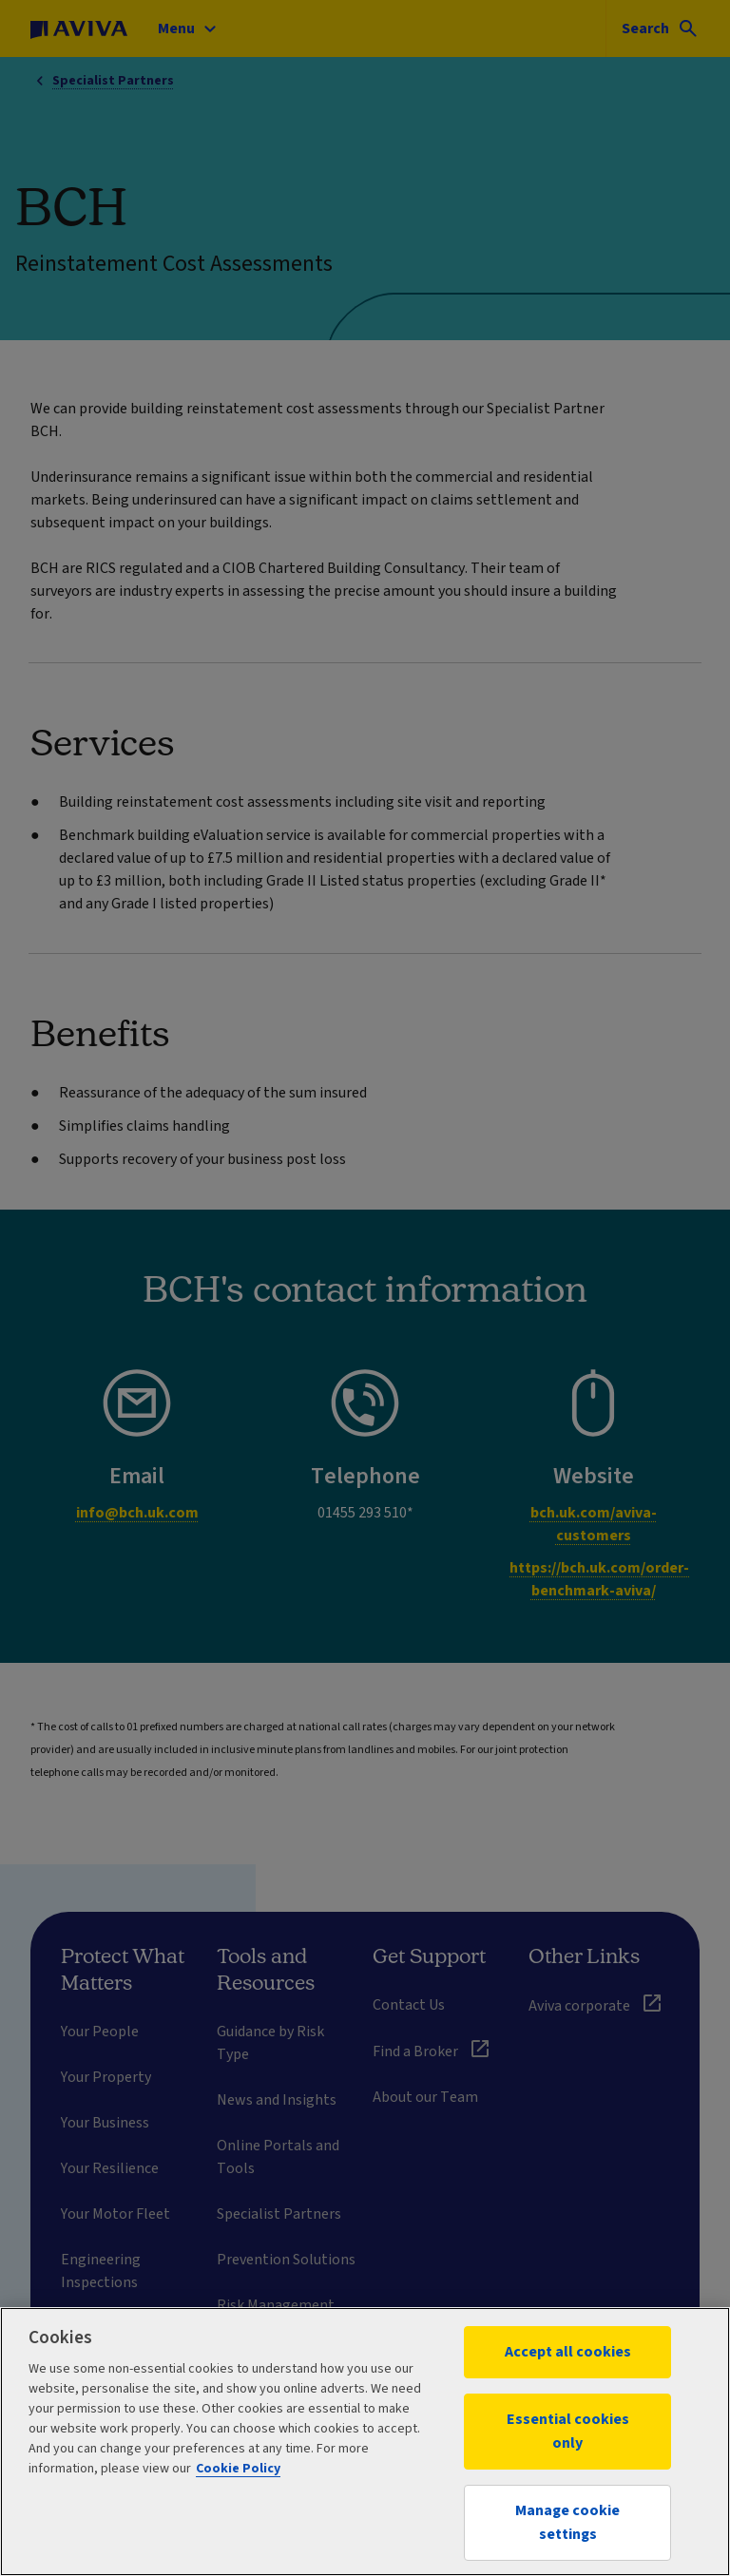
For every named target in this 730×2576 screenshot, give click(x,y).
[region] (365, 2441)
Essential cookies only (568, 2431)
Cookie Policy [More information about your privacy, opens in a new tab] (238, 2468)
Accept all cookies (568, 2351)
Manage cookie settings (567, 2522)
